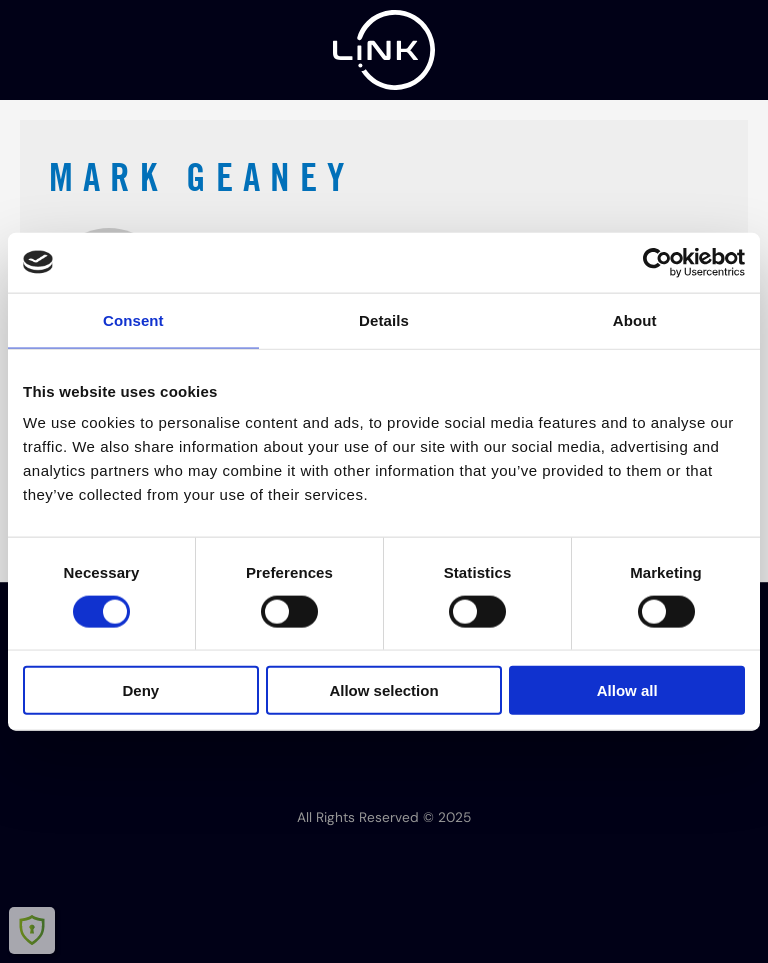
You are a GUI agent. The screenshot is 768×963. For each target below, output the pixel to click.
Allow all (627, 690)
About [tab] (635, 319)
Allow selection (383, 690)
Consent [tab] (133, 319)
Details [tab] (384, 319)
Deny (140, 690)
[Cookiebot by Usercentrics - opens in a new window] (657, 262)
